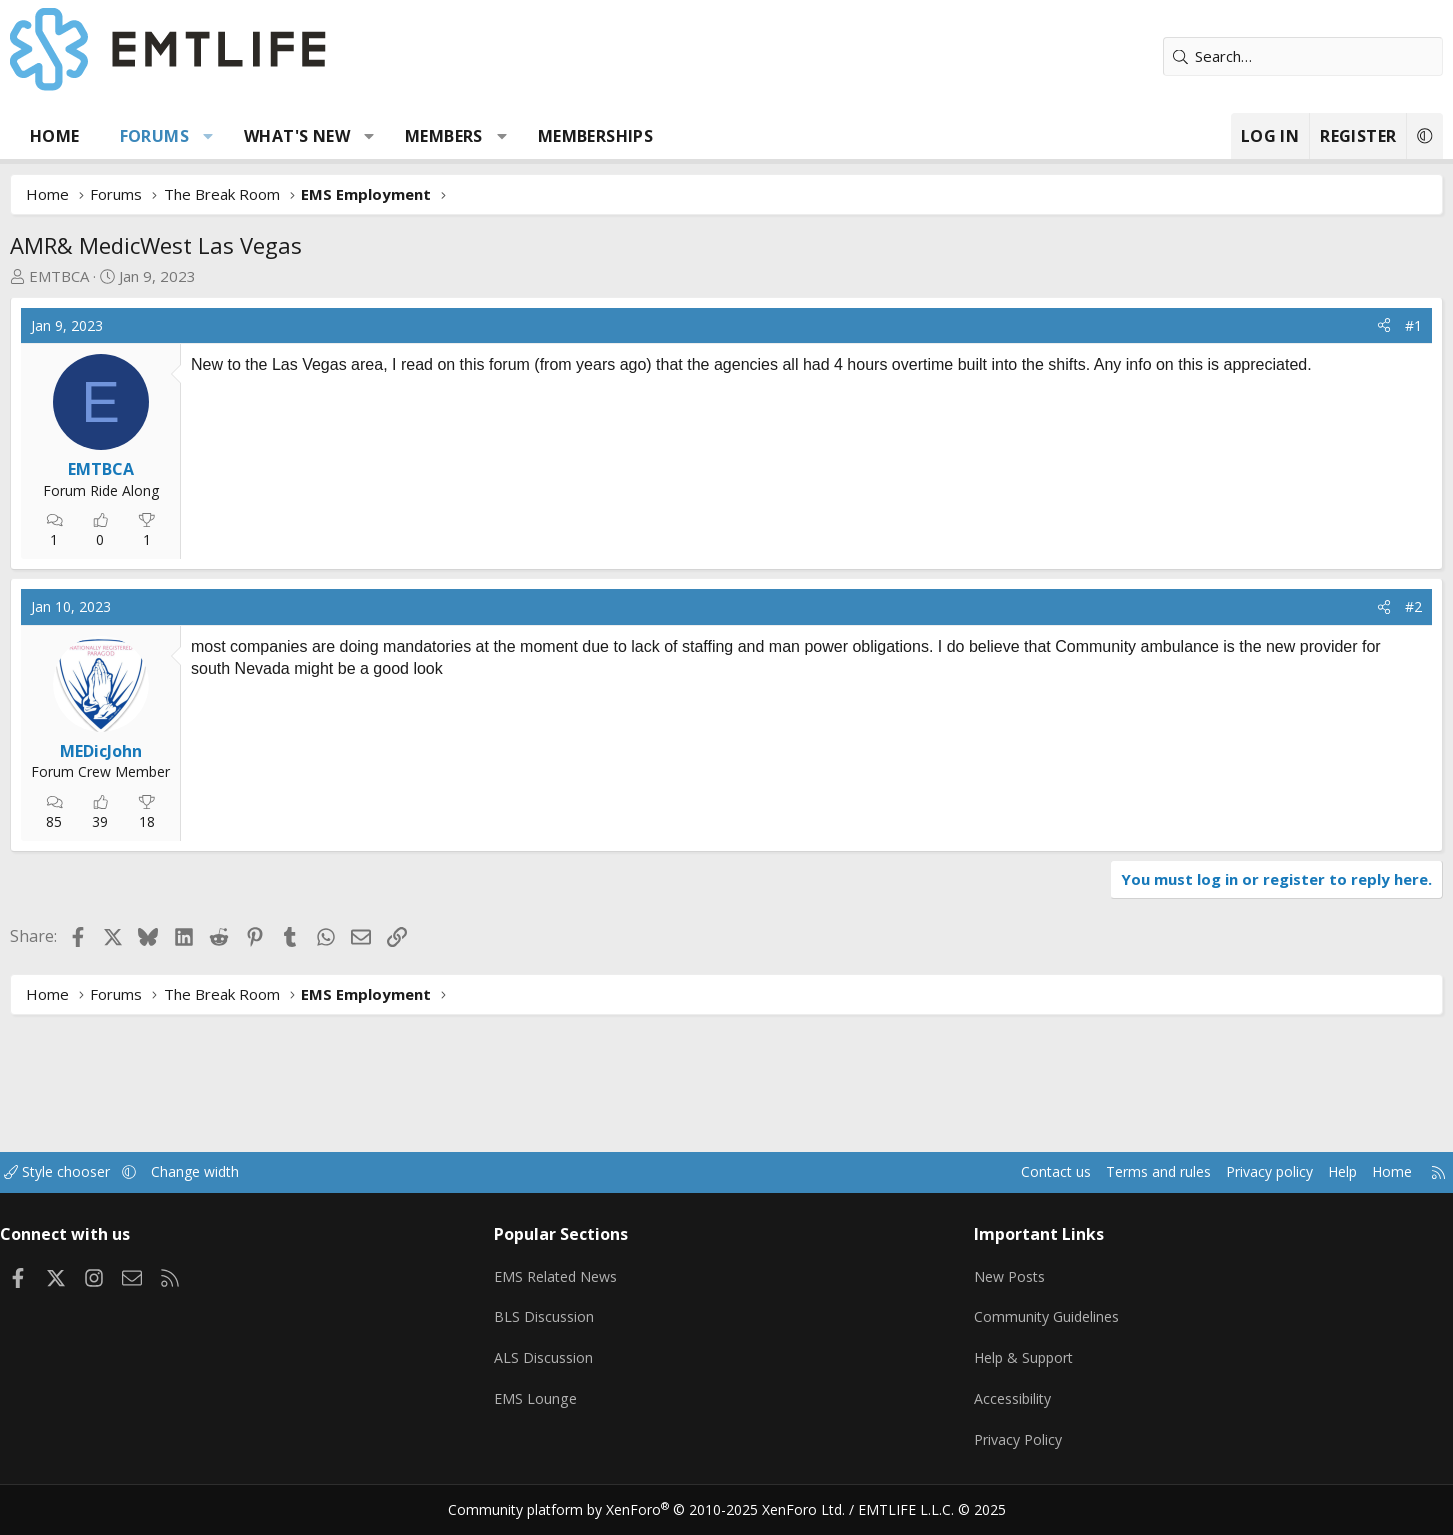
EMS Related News (593, 1289)
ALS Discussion (578, 1367)
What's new (379, 136)
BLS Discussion (578, 1328)
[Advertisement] (433, 544)
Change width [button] (302, 1190)
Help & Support (996, 1367)
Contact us (934, 1190)
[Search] (1222, 56)
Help (1240, 1190)
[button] (289, 136)
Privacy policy (1161, 1190)
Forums (235, 136)
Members (526, 136)
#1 (1332, 325)
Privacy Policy (990, 1445)
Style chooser (159, 1190)
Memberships (676, 136)
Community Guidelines (1019, 1328)
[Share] (1303, 326)
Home (137, 136)
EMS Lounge (569, 1406)
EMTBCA (141, 276)
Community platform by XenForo (658, 1511)
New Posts (981, 1289)
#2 (1332, 741)
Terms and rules (1043, 1190)
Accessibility (984, 1406)
